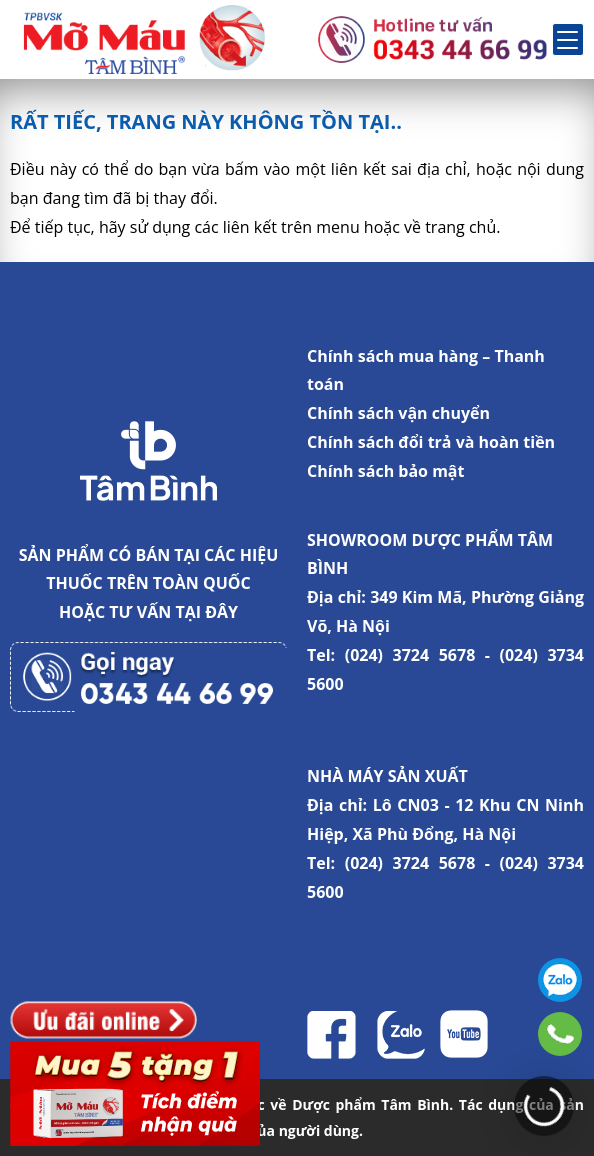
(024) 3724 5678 (410, 655)
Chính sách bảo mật (385, 471)
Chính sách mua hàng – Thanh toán (426, 370)
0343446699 (560, 1034)
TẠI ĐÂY (206, 612)
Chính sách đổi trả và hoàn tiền (431, 442)
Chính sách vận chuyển (398, 413)
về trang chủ (450, 227)
